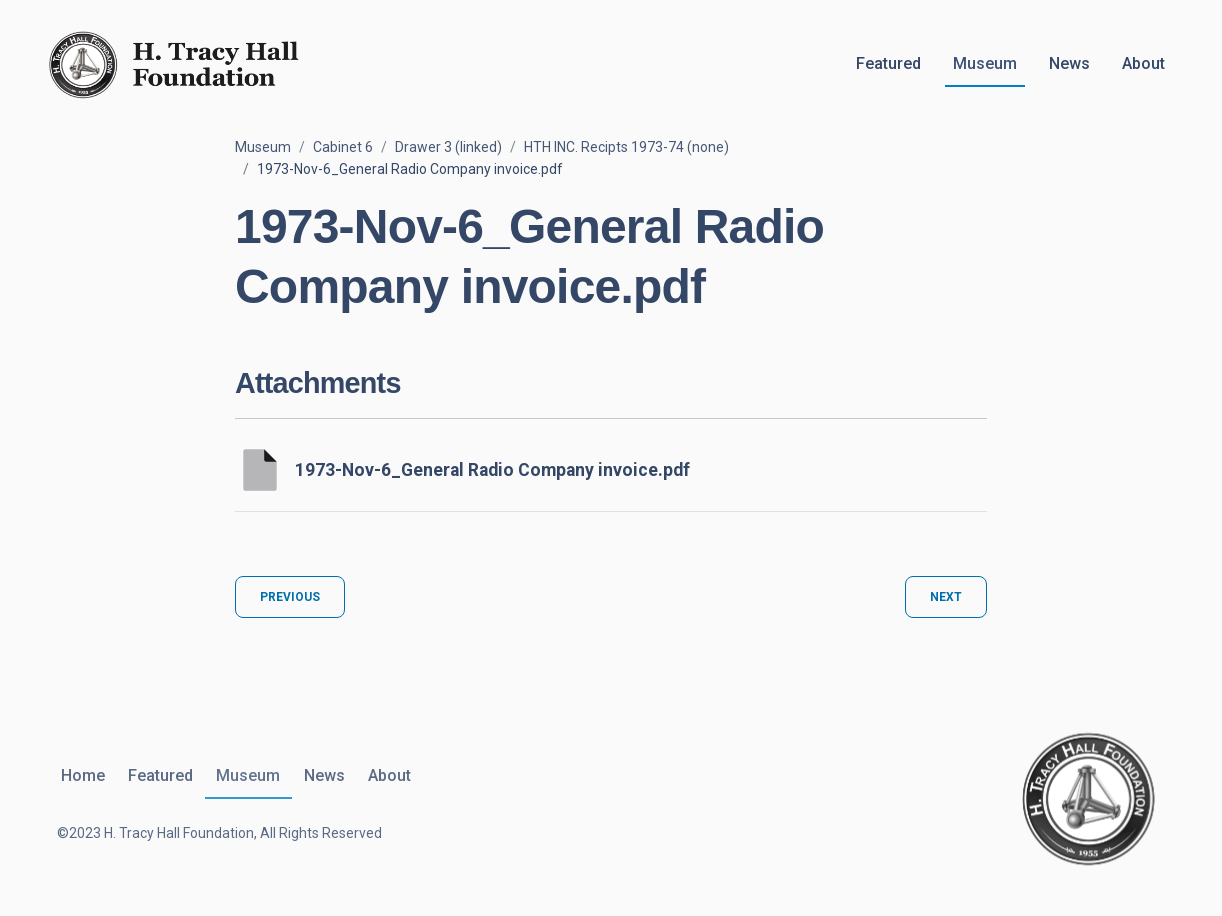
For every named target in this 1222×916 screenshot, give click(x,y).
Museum (985, 63)
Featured (888, 63)
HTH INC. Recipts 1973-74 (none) (626, 147)
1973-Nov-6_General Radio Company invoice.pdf (492, 470)
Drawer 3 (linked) (448, 147)
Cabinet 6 (343, 147)
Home (79, 775)
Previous (290, 597)
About (1143, 63)
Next (946, 597)
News (1069, 63)
